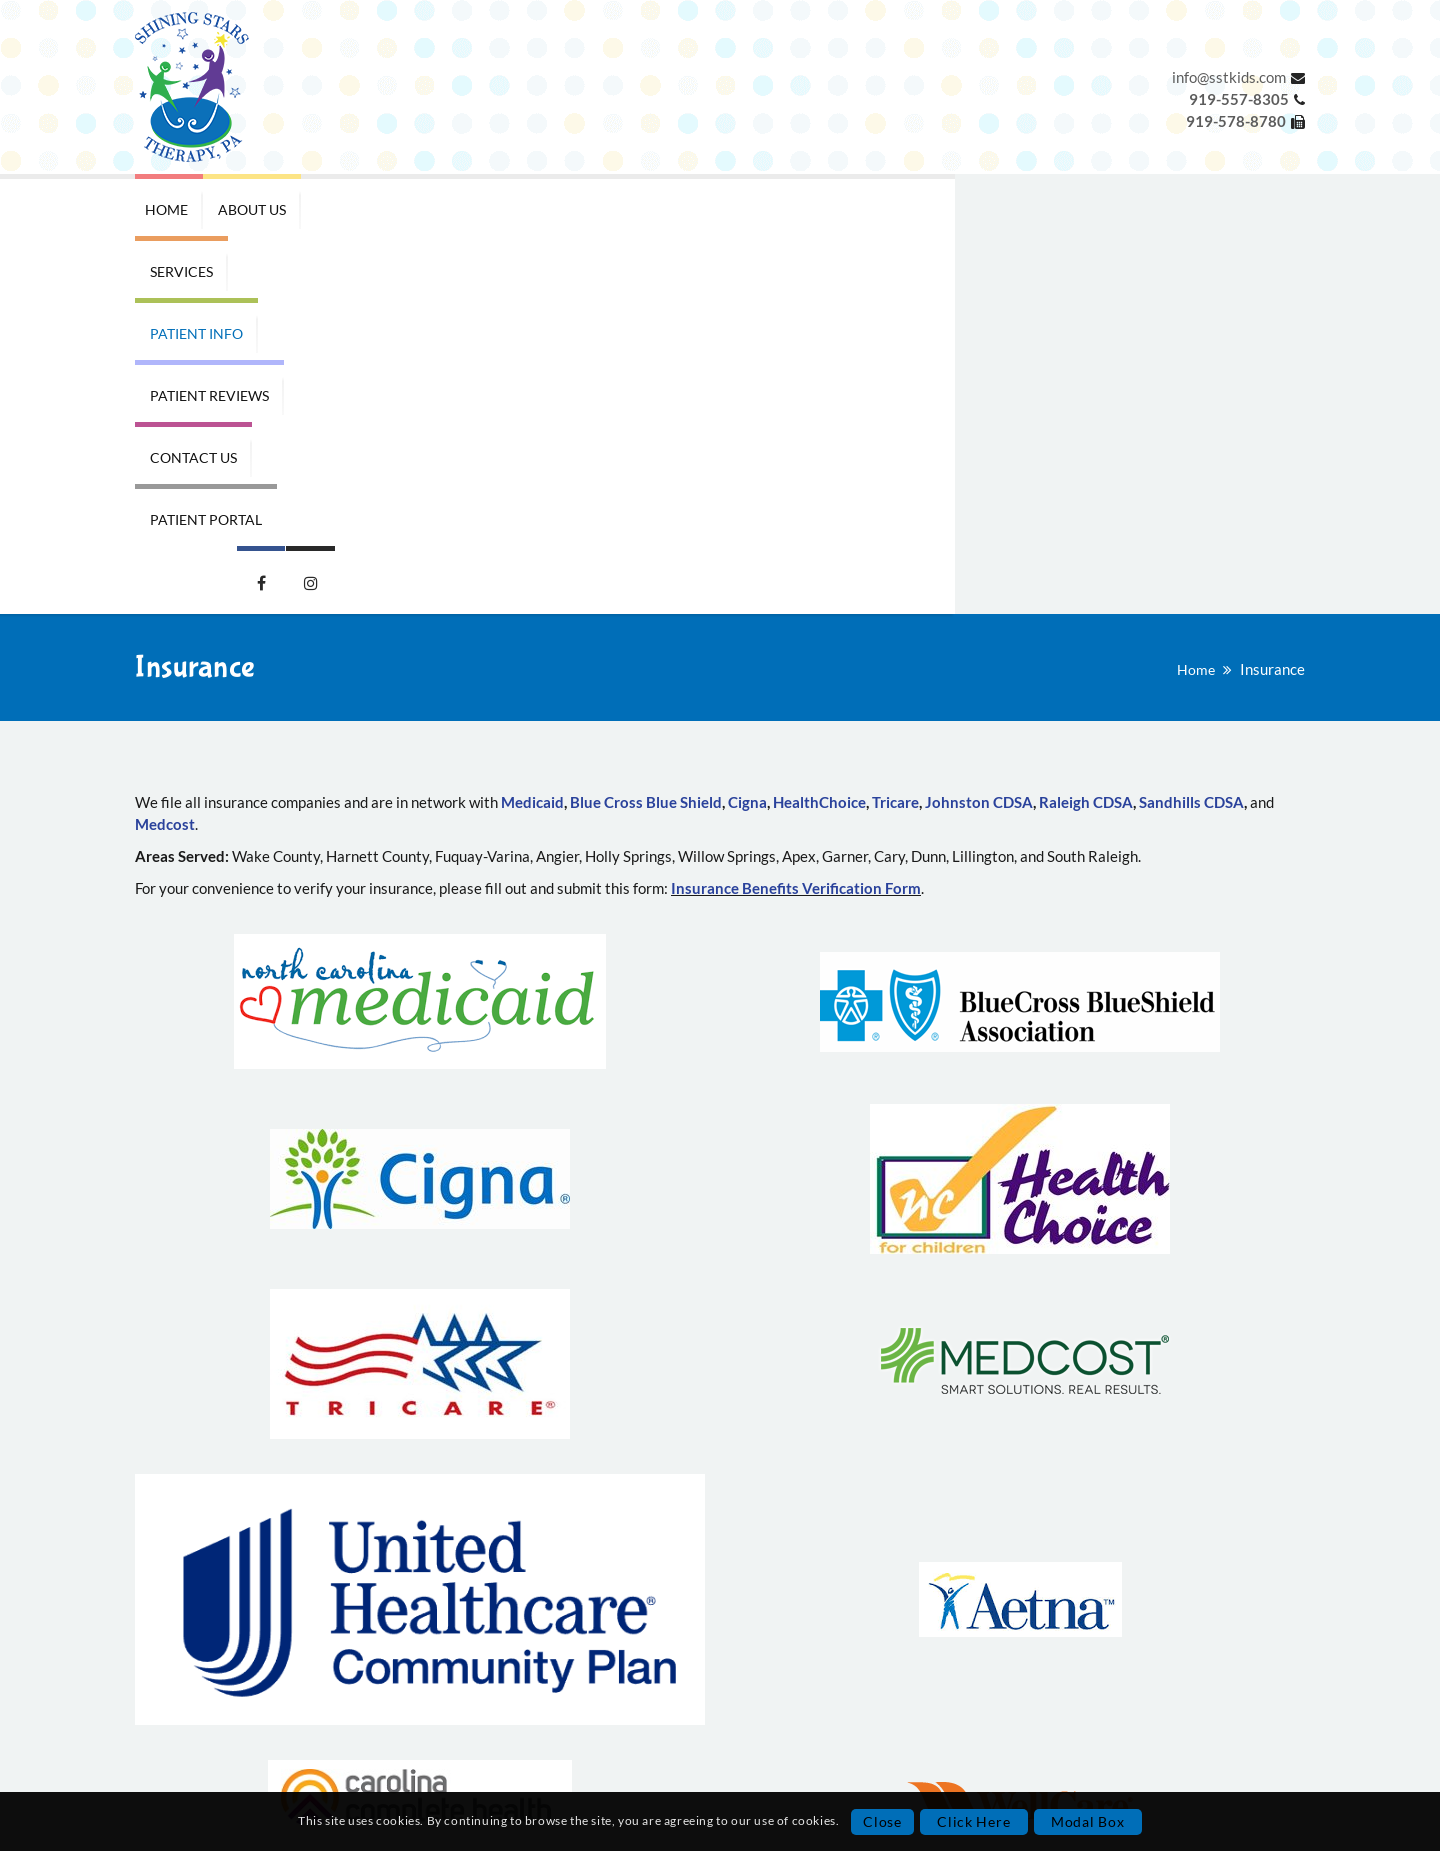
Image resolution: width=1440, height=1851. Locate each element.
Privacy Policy (270, 1731)
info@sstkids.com (1229, 77)
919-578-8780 (585, 1688)
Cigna (747, 432)
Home (1196, 299)
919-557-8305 (594, 1666)
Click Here (973, 1821)
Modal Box (1087, 1821)
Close (882, 1821)
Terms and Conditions (270, 1753)
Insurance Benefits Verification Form (796, 518)
